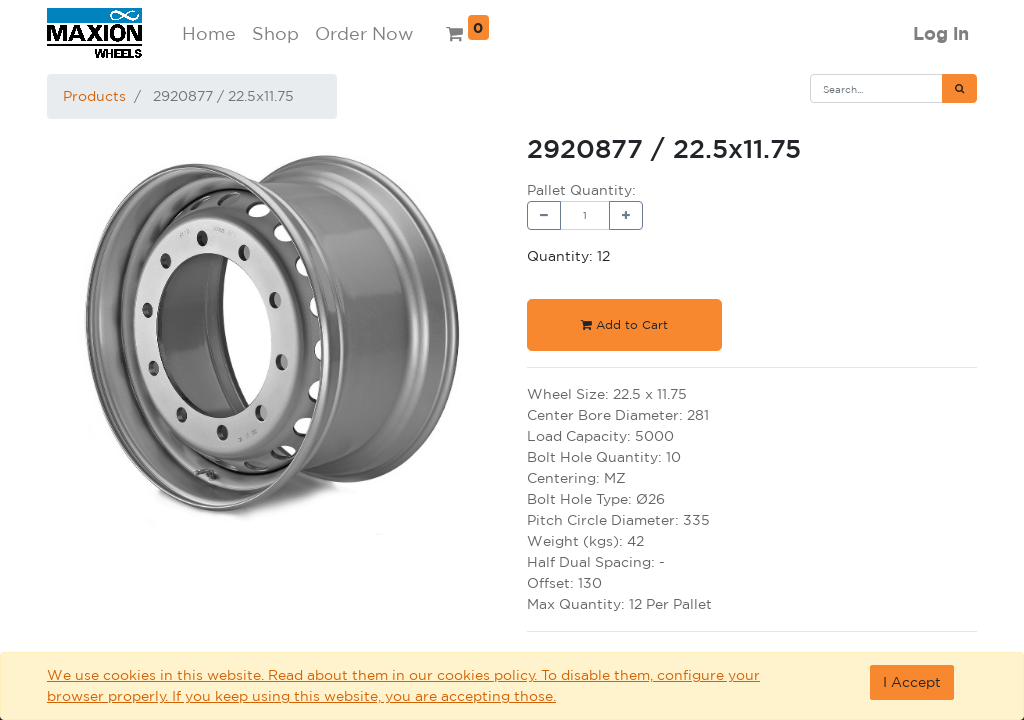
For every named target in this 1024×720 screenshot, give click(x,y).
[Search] (959, 88)
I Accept (912, 682)
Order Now (364, 33)
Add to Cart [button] (624, 324)
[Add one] (626, 215)
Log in (941, 33)
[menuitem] (209, 33)
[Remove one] (544, 215)
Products (94, 96)
